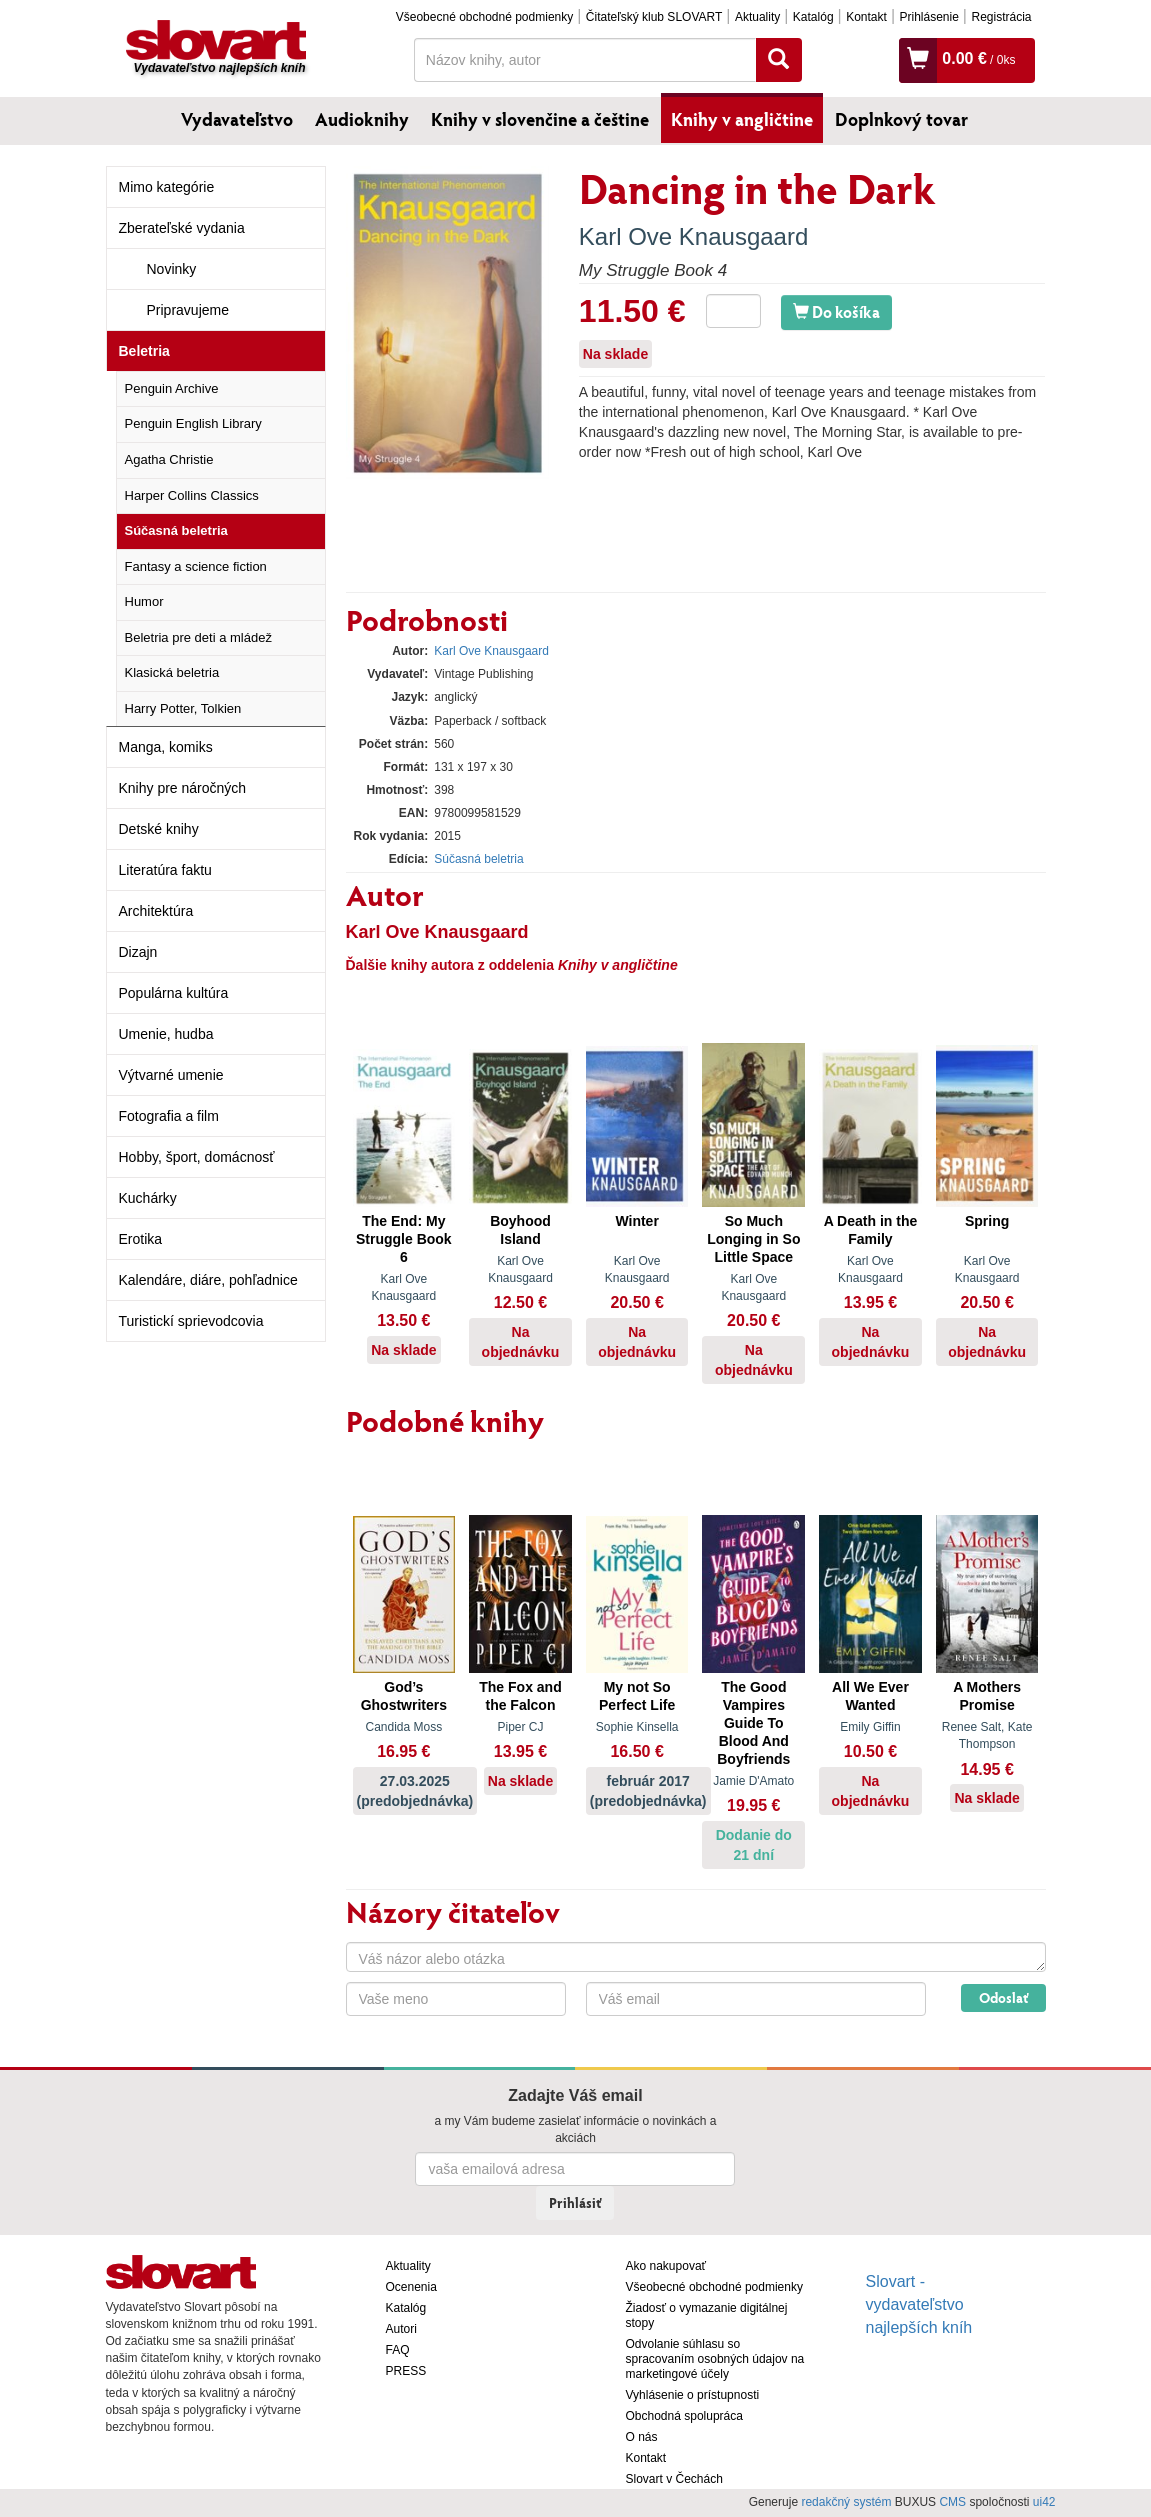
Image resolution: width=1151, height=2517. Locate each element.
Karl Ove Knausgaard (693, 236)
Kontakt (866, 17)
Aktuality (757, 17)
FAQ (398, 2350)
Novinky (172, 269)
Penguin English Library (193, 423)
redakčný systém (846, 2502)
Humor (144, 601)
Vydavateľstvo (237, 119)
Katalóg (813, 17)
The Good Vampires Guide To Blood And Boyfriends (753, 1723)
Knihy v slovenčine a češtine (540, 119)
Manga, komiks (166, 747)
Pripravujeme (188, 310)
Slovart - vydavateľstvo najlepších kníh (919, 2304)
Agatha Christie (169, 459)
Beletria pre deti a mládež (198, 637)
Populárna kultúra (174, 993)
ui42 (1044, 2502)
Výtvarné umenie (171, 1075)
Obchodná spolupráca (684, 2416)
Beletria (144, 351)
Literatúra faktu (165, 870)
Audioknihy (362, 119)
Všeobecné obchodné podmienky (484, 17)
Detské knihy (159, 829)
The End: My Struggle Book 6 (404, 1239)
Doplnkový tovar (901, 119)
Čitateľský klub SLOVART (654, 17)
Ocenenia (411, 2287)
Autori (401, 2329)
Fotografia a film (169, 1116)
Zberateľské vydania (182, 228)
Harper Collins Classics (192, 495)
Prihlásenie (928, 17)
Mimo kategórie (167, 187)
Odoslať (1003, 1997)
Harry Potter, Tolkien (183, 708)
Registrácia (1001, 17)
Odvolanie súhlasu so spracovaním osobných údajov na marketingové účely (715, 2359)
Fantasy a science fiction (196, 566)
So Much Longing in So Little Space (753, 1239)
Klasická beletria (172, 672)
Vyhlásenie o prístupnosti (693, 2395)
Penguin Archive (172, 388)
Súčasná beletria (176, 530)
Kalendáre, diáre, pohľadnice (208, 1280)
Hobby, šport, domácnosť (197, 1157)
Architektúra (156, 911)
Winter (636, 1221)
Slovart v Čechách (674, 2479)
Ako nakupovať (666, 2266)
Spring (987, 1221)
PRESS (406, 2371)
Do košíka (836, 311)
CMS (952, 2502)
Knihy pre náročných (183, 788)
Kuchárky (148, 1198)
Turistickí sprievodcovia (191, 1321)
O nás (642, 2437)
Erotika (141, 1239)
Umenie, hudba (166, 1034)
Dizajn (138, 952)
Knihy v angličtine (742, 119)
